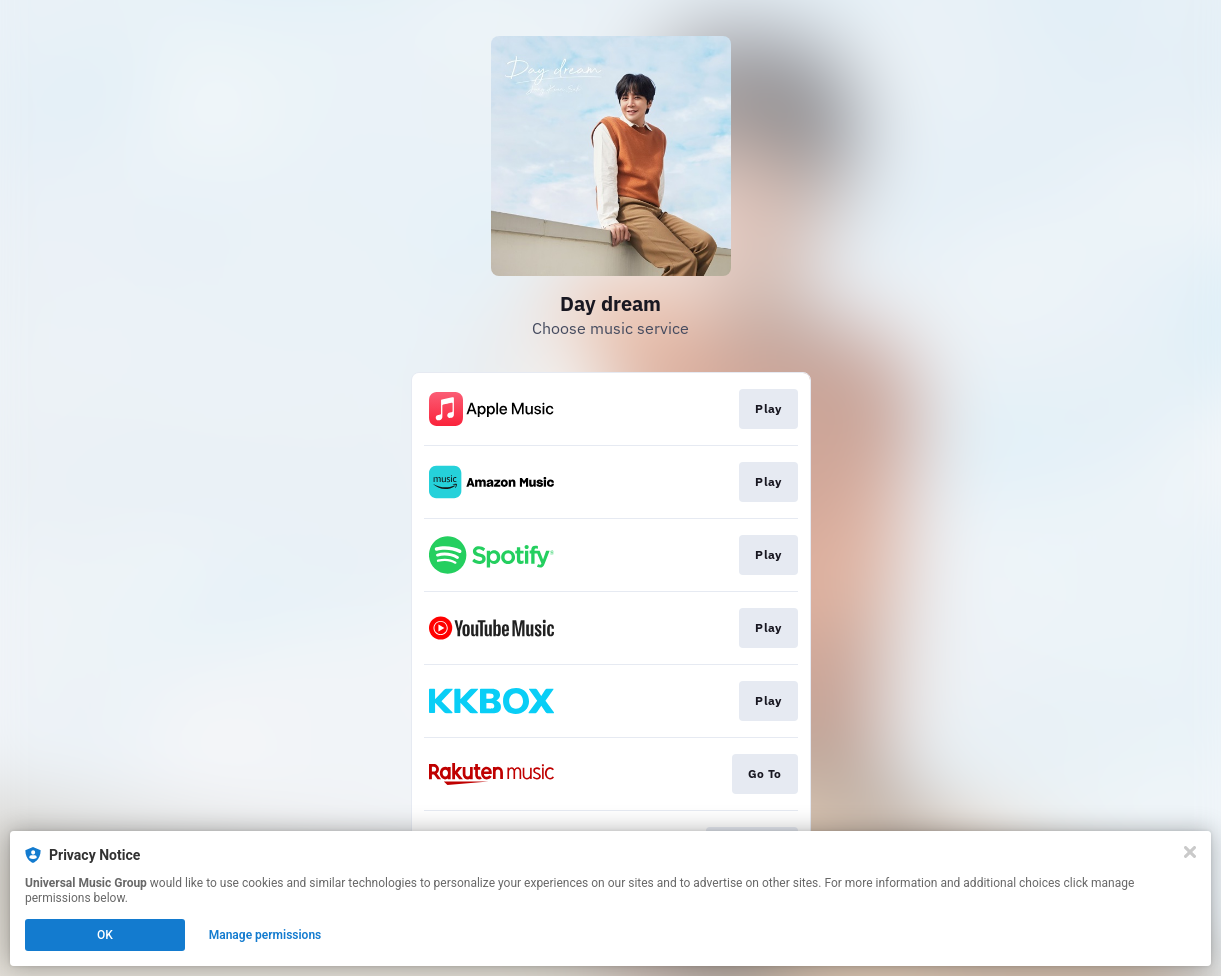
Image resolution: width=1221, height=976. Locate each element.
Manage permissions (265, 935)
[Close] (1190, 852)
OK (105, 935)
